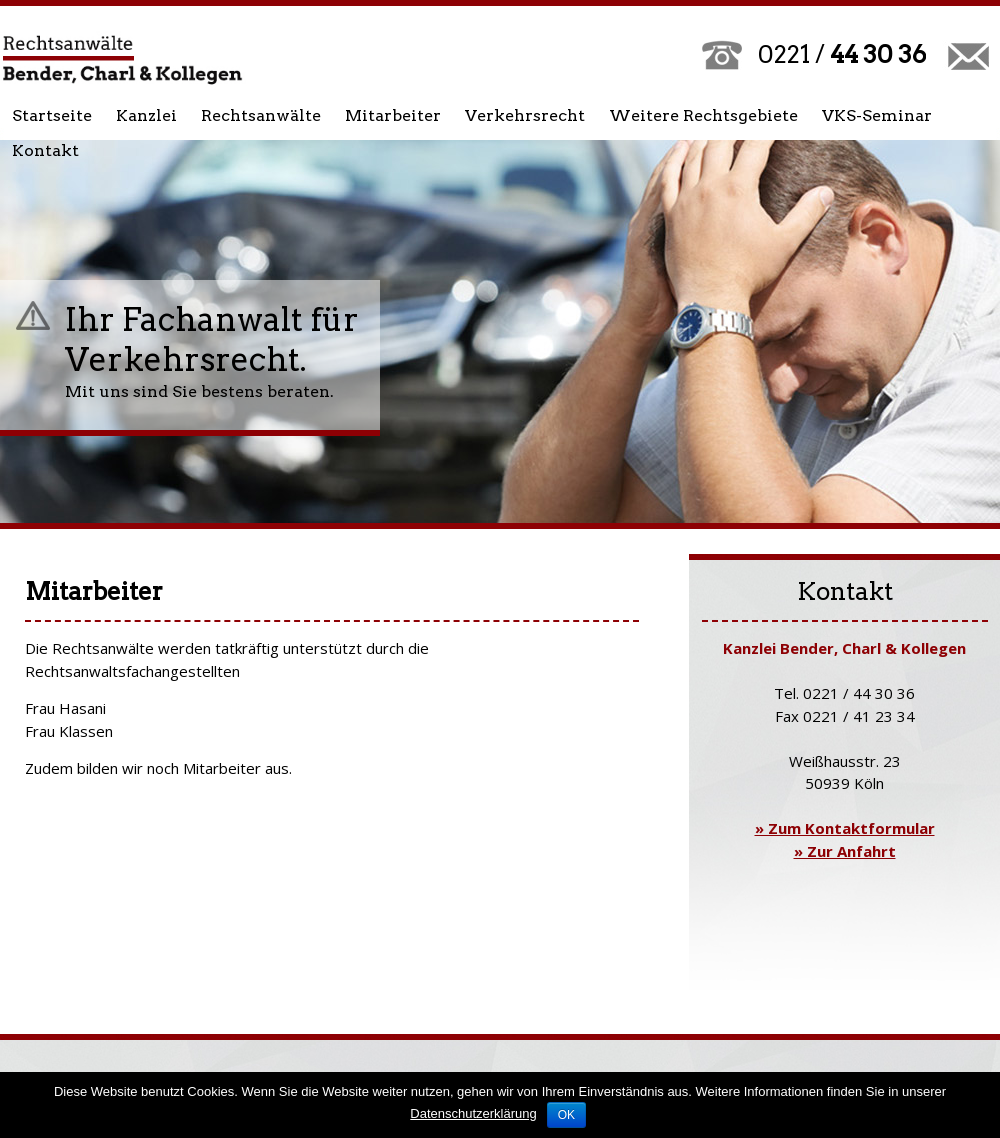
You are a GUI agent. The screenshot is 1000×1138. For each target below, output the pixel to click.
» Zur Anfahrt (845, 851)
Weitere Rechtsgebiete (703, 115)
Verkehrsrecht (525, 115)
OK (566, 1115)
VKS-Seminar (877, 115)
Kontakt (45, 150)
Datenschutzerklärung (473, 1113)
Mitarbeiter (393, 115)
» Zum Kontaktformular (845, 828)
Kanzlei (146, 115)
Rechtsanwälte (261, 115)
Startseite (52, 115)
